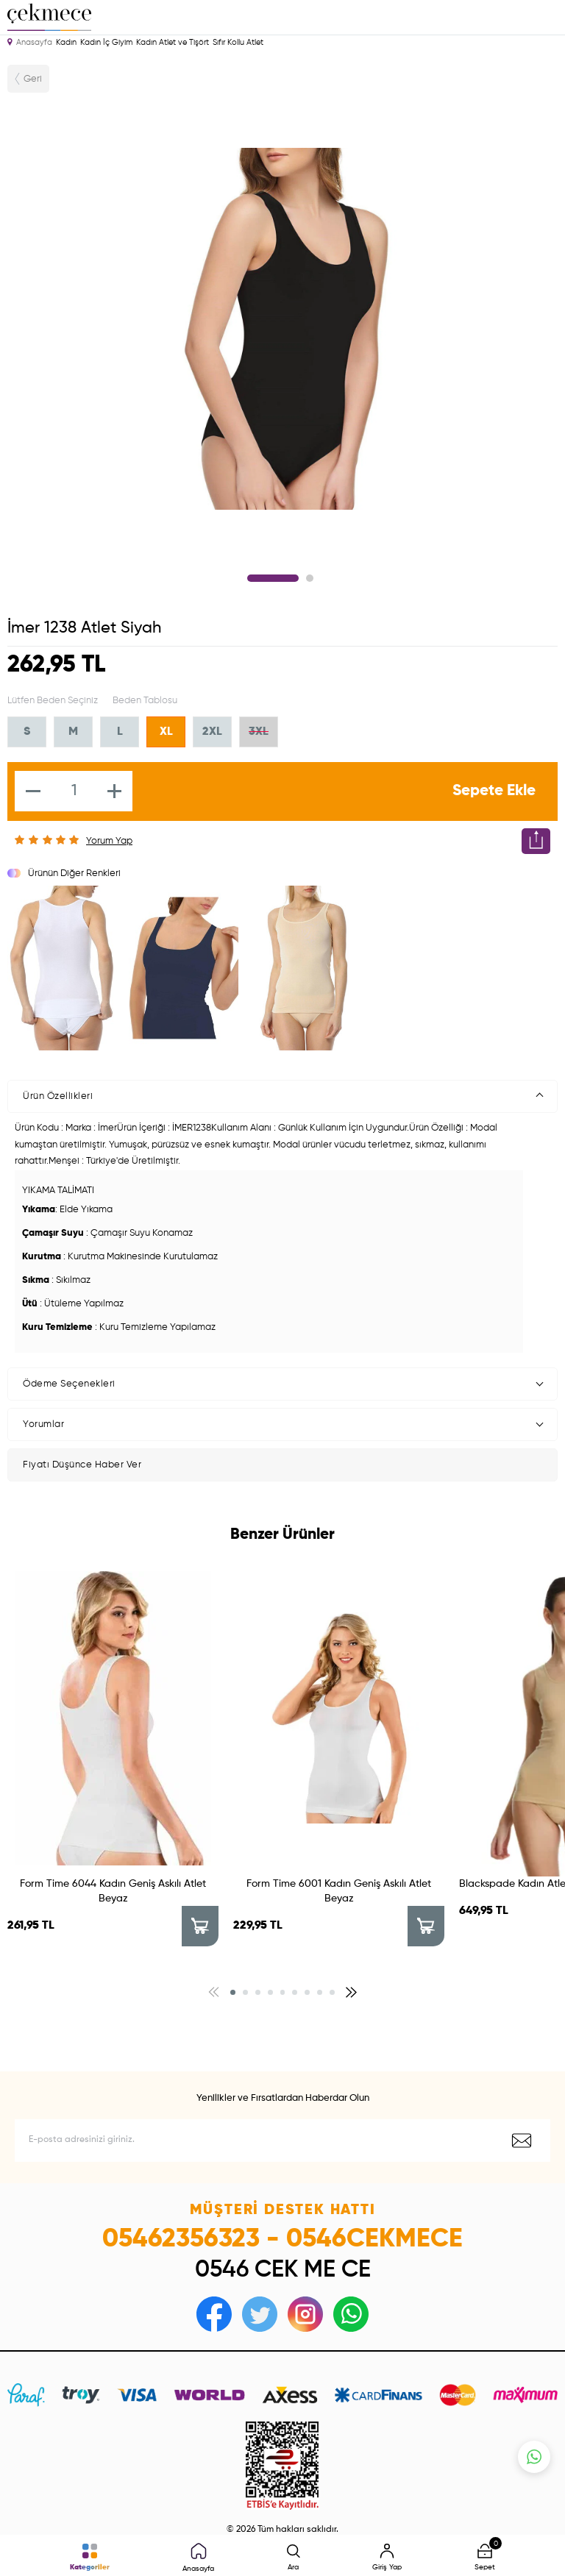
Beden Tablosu (145, 700)
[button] (232, 1992)
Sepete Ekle (494, 791)
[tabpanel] (282, 328)
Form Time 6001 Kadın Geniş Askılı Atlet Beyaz (338, 1891)
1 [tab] (273, 578)
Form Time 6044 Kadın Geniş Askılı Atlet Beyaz (113, 1891)
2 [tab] (309, 578)
